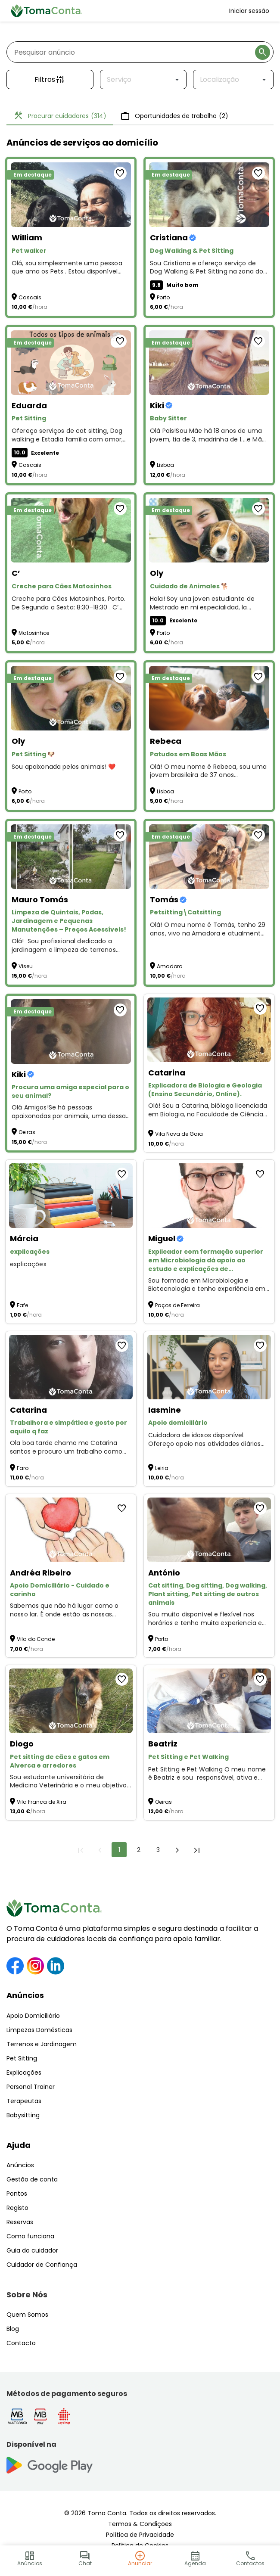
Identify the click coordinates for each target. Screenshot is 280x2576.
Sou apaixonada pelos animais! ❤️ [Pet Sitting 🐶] (64, 767)
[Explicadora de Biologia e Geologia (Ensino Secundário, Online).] (209, 1029)
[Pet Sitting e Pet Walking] (209, 1701)
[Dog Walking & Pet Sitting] (209, 194)
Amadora (170, 966)
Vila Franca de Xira (41, 1801)
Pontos (16, 2193)
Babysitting (23, 2115)
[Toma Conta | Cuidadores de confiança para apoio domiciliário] (46, 10)
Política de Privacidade (140, 2534)
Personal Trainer (30, 2086)
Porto (163, 297)
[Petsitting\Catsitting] (209, 856)
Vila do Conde (36, 1639)
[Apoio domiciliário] (209, 1367)
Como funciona (30, 2236)
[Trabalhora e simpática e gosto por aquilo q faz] (71, 1367)
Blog (12, 2328)
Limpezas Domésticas (39, 2030)
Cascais (30, 297)
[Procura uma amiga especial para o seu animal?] (71, 1031)
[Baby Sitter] (209, 362)
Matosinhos (34, 633)
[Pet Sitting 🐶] (71, 698)
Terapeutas (23, 2101)
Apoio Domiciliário (33, 2015)
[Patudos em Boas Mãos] (209, 698)
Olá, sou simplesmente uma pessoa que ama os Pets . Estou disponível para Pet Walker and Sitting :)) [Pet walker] (67, 267)
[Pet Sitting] (71, 362)
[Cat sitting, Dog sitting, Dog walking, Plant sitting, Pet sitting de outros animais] (209, 1530)
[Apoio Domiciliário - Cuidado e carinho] (71, 1530)
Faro (22, 1468)
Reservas (19, 2222)
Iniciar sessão (249, 10)
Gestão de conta (32, 2179)
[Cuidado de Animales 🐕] (209, 530)
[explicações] (71, 1195)
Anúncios (25, 1995)
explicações (28, 1264)
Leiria (161, 1468)
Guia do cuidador (32, 2250)
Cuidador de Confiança (41, 2264)
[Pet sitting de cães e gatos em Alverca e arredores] (71, 1701)
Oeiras (27, 1132)
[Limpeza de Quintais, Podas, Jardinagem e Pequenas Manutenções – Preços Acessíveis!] (71, 856)
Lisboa (165, 465)
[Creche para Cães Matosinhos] (71, 530)
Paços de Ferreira (177, 1305)
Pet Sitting (21, 2058)
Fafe (22, 1305)
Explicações (23, 2072)
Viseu (26, 966)
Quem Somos (27, 2314)
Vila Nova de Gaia (179, 1133)
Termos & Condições (140, 2524)
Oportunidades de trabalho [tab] (174, 116)
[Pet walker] (71, 194)
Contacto (21, 2343)
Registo (17, 2207)
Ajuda (18, 2145)
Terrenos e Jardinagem (41, 2044)
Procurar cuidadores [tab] (59, 116)
